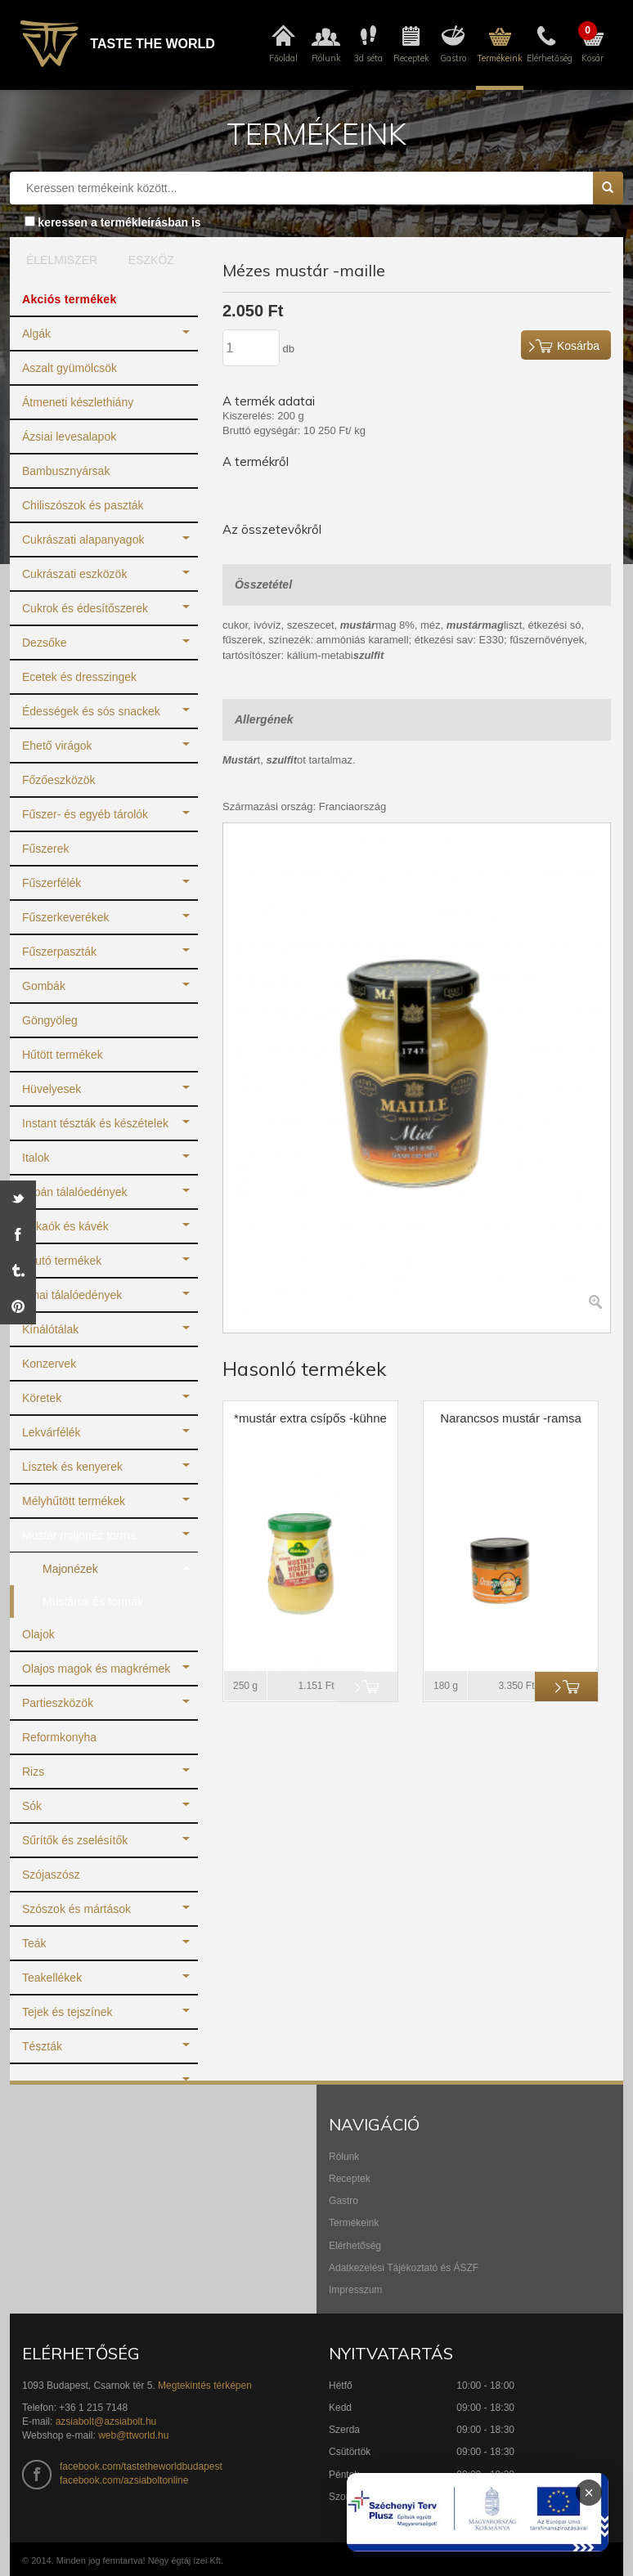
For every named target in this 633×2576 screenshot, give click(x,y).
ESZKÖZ (151, 260)
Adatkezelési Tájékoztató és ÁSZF (403, 2268)
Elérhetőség (355, 2245)
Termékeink (354, 2223)
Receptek (349, 2178)
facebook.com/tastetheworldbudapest (141, 2466)
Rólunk (344, 2156)
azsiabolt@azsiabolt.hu (106, 2421)
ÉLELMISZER (58, 260)
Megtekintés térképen (205, 2385)
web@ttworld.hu (133, 2435)
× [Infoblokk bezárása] (589, 2493)
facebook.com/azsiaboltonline (124, 2480)
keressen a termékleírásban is (119, 222)
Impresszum (355, 2290)
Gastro (343, 2200)
